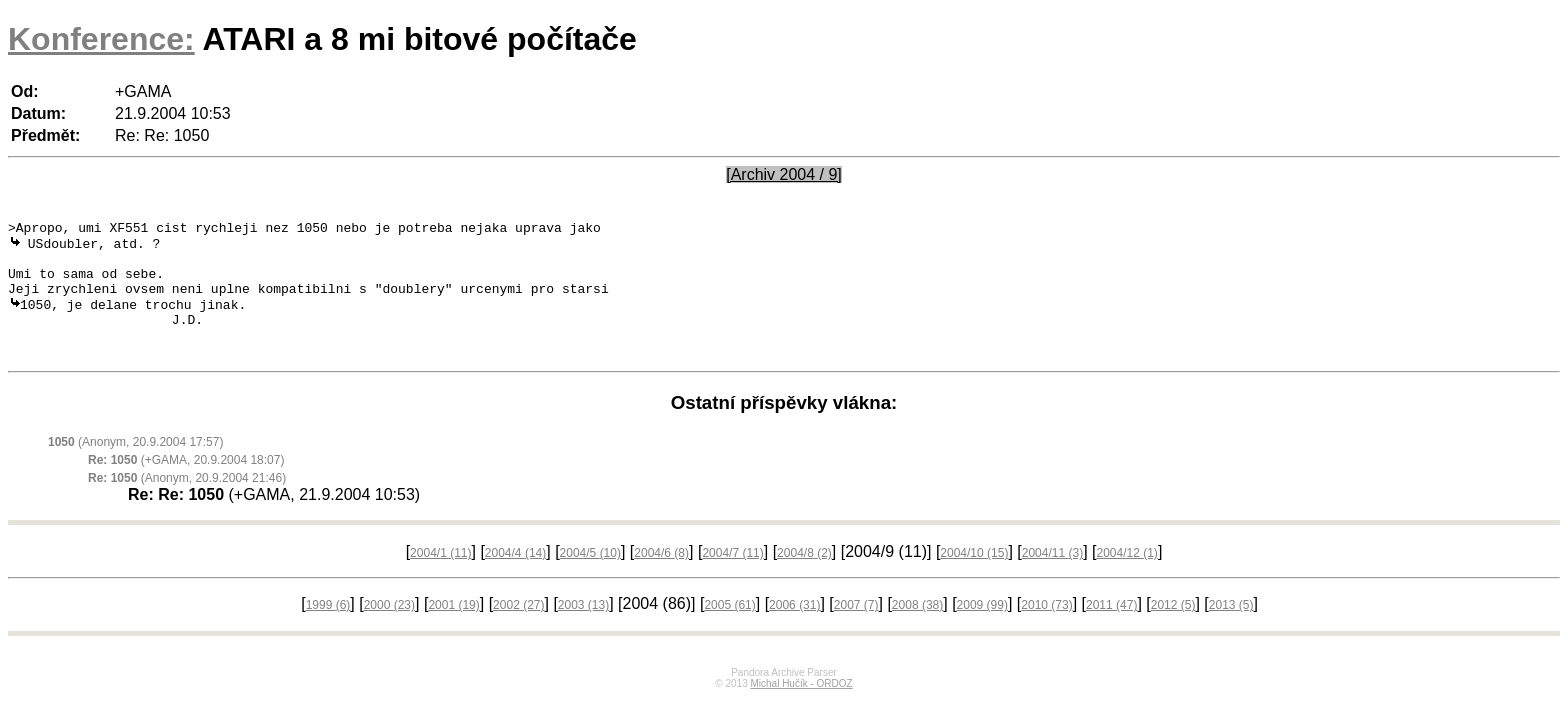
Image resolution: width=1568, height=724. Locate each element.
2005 (729, 630)
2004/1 (440, 578)
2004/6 (661, 578)
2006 (794, 630)
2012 (1173, 630)
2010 (1046, 630)
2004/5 (590, 578)
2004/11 (1052, 578)
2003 (583, 630)
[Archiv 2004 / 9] (784, 174)
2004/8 (804, 578)
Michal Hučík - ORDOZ (801, 708)
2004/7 (732, 578)
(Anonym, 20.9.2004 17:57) (135, 467)
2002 (518, 630)
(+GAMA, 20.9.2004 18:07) (186, 485)
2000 (389, 630)
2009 (982, 630)
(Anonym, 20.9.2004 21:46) (187, 503)
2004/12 (1126, 578)
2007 (856, 630)
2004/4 (515, 578)
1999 (328, 630)
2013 (1231, 630)
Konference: (101, 39)
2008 (917, 630)
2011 (1111, 630)
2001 (453, 630)
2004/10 (974, 578)
